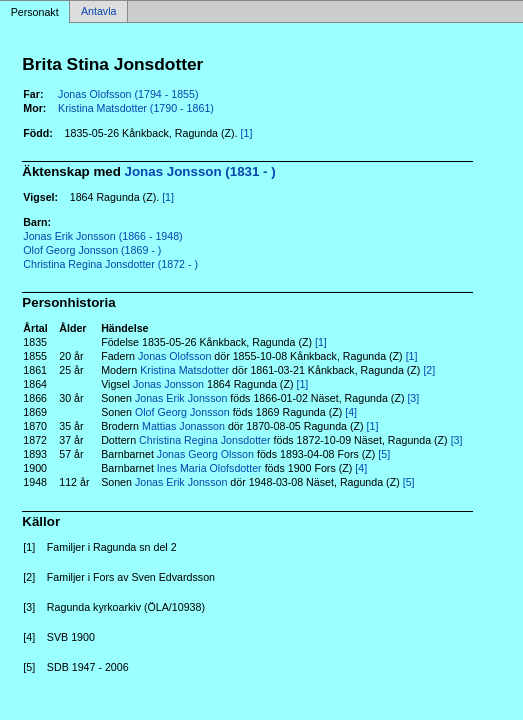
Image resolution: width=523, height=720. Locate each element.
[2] (429, 370)
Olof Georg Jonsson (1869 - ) (92, 250)
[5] (384, 454)
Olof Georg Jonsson (182, 412)
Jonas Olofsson (174, 356)
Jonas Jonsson (168, 384)
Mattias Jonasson (183, 426)
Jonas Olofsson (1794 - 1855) (128, 94)
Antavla (99, 12)
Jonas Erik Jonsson (181, 398)
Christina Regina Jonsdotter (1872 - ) (110, 264)
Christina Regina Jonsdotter (205, 440)
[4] (351, 412)
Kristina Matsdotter (184, 370)
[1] (247, 133)
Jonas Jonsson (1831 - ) (200, 171)
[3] (413, 398)
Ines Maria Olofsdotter (209, 468)
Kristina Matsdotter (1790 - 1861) (136, 108)
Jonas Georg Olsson (205, 454)
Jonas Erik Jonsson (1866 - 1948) (102, 236)
